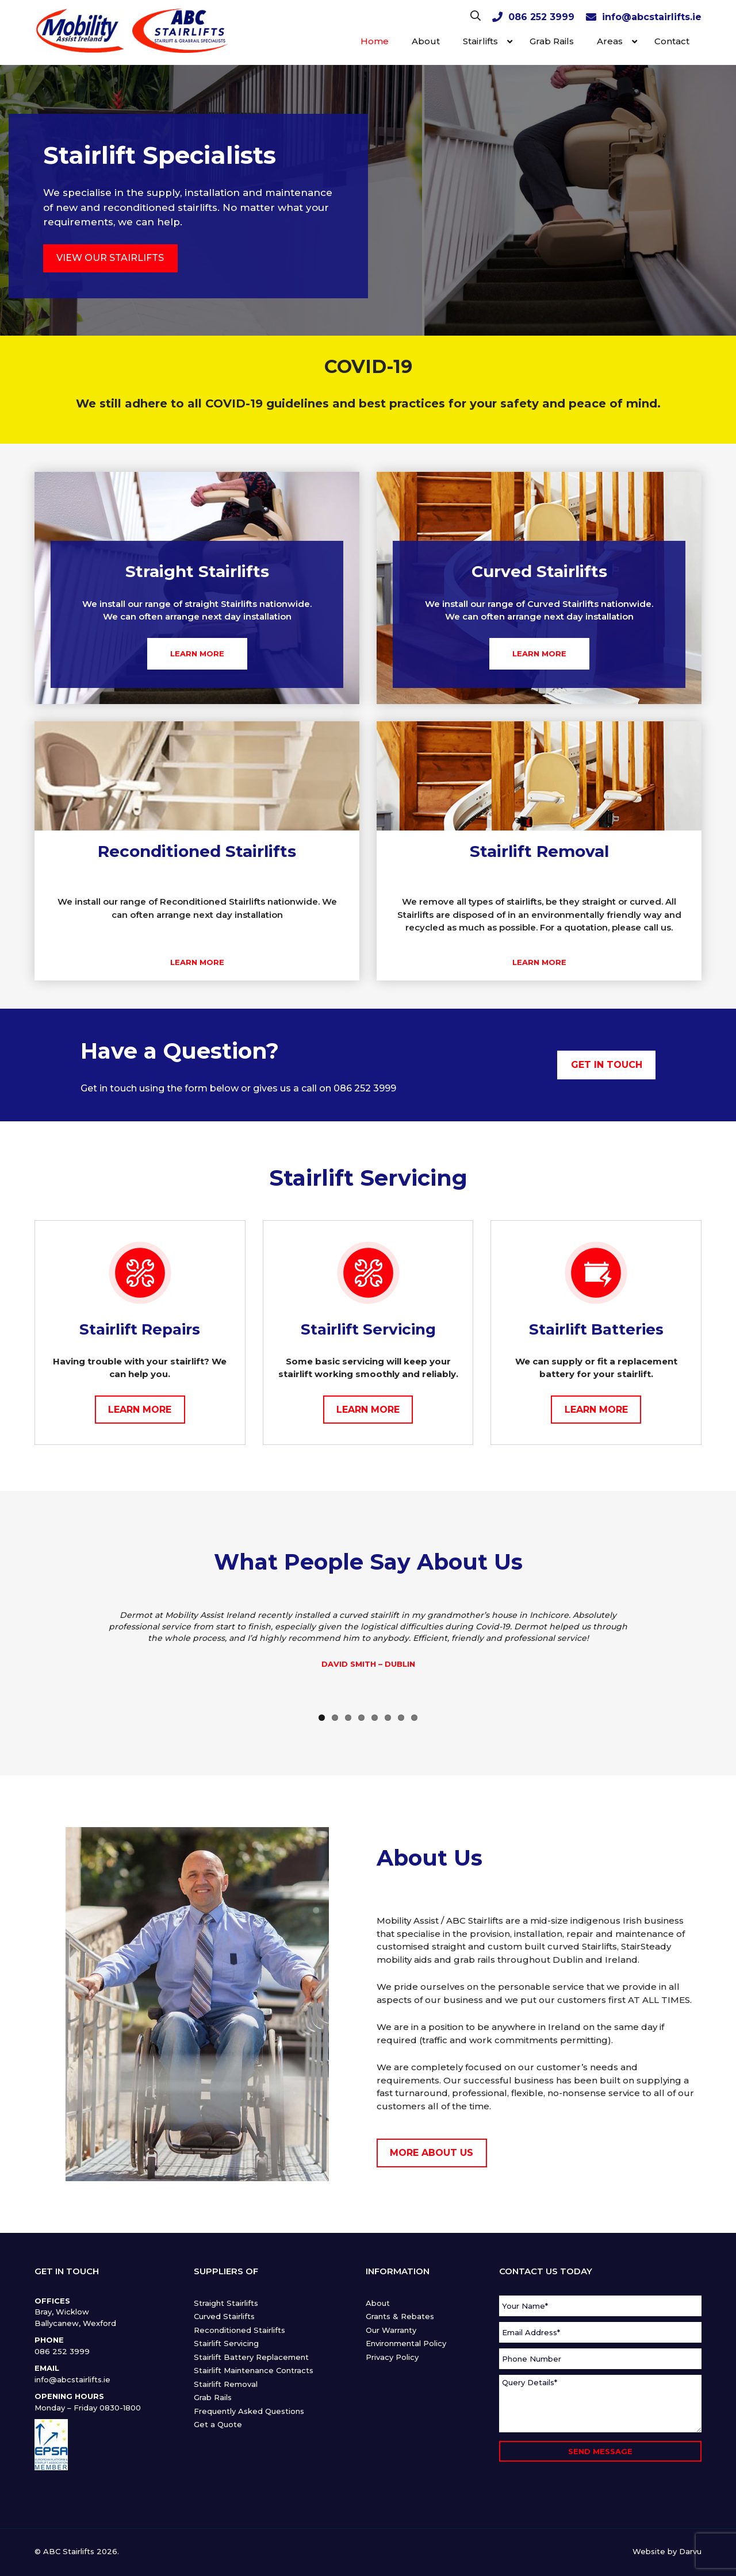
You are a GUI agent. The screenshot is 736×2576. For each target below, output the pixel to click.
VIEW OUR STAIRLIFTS (110, 257)
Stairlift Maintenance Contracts (253, 2370)
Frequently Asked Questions (249, 2411)
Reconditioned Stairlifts (239, 2330)
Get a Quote (218, 2424)
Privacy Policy (392, 2357)
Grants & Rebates (400, 2316)
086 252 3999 (541, 16)
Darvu (690, 2551)
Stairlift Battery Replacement (251, 2357)
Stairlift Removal (226, 2384)
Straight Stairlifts (226, 2303)
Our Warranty (391, 2330)
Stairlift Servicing (226, 2343)
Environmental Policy (406, 2343)
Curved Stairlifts (224, 2316)
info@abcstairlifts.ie (652, 16)
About (378, 2303)
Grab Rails (213, 2397)
